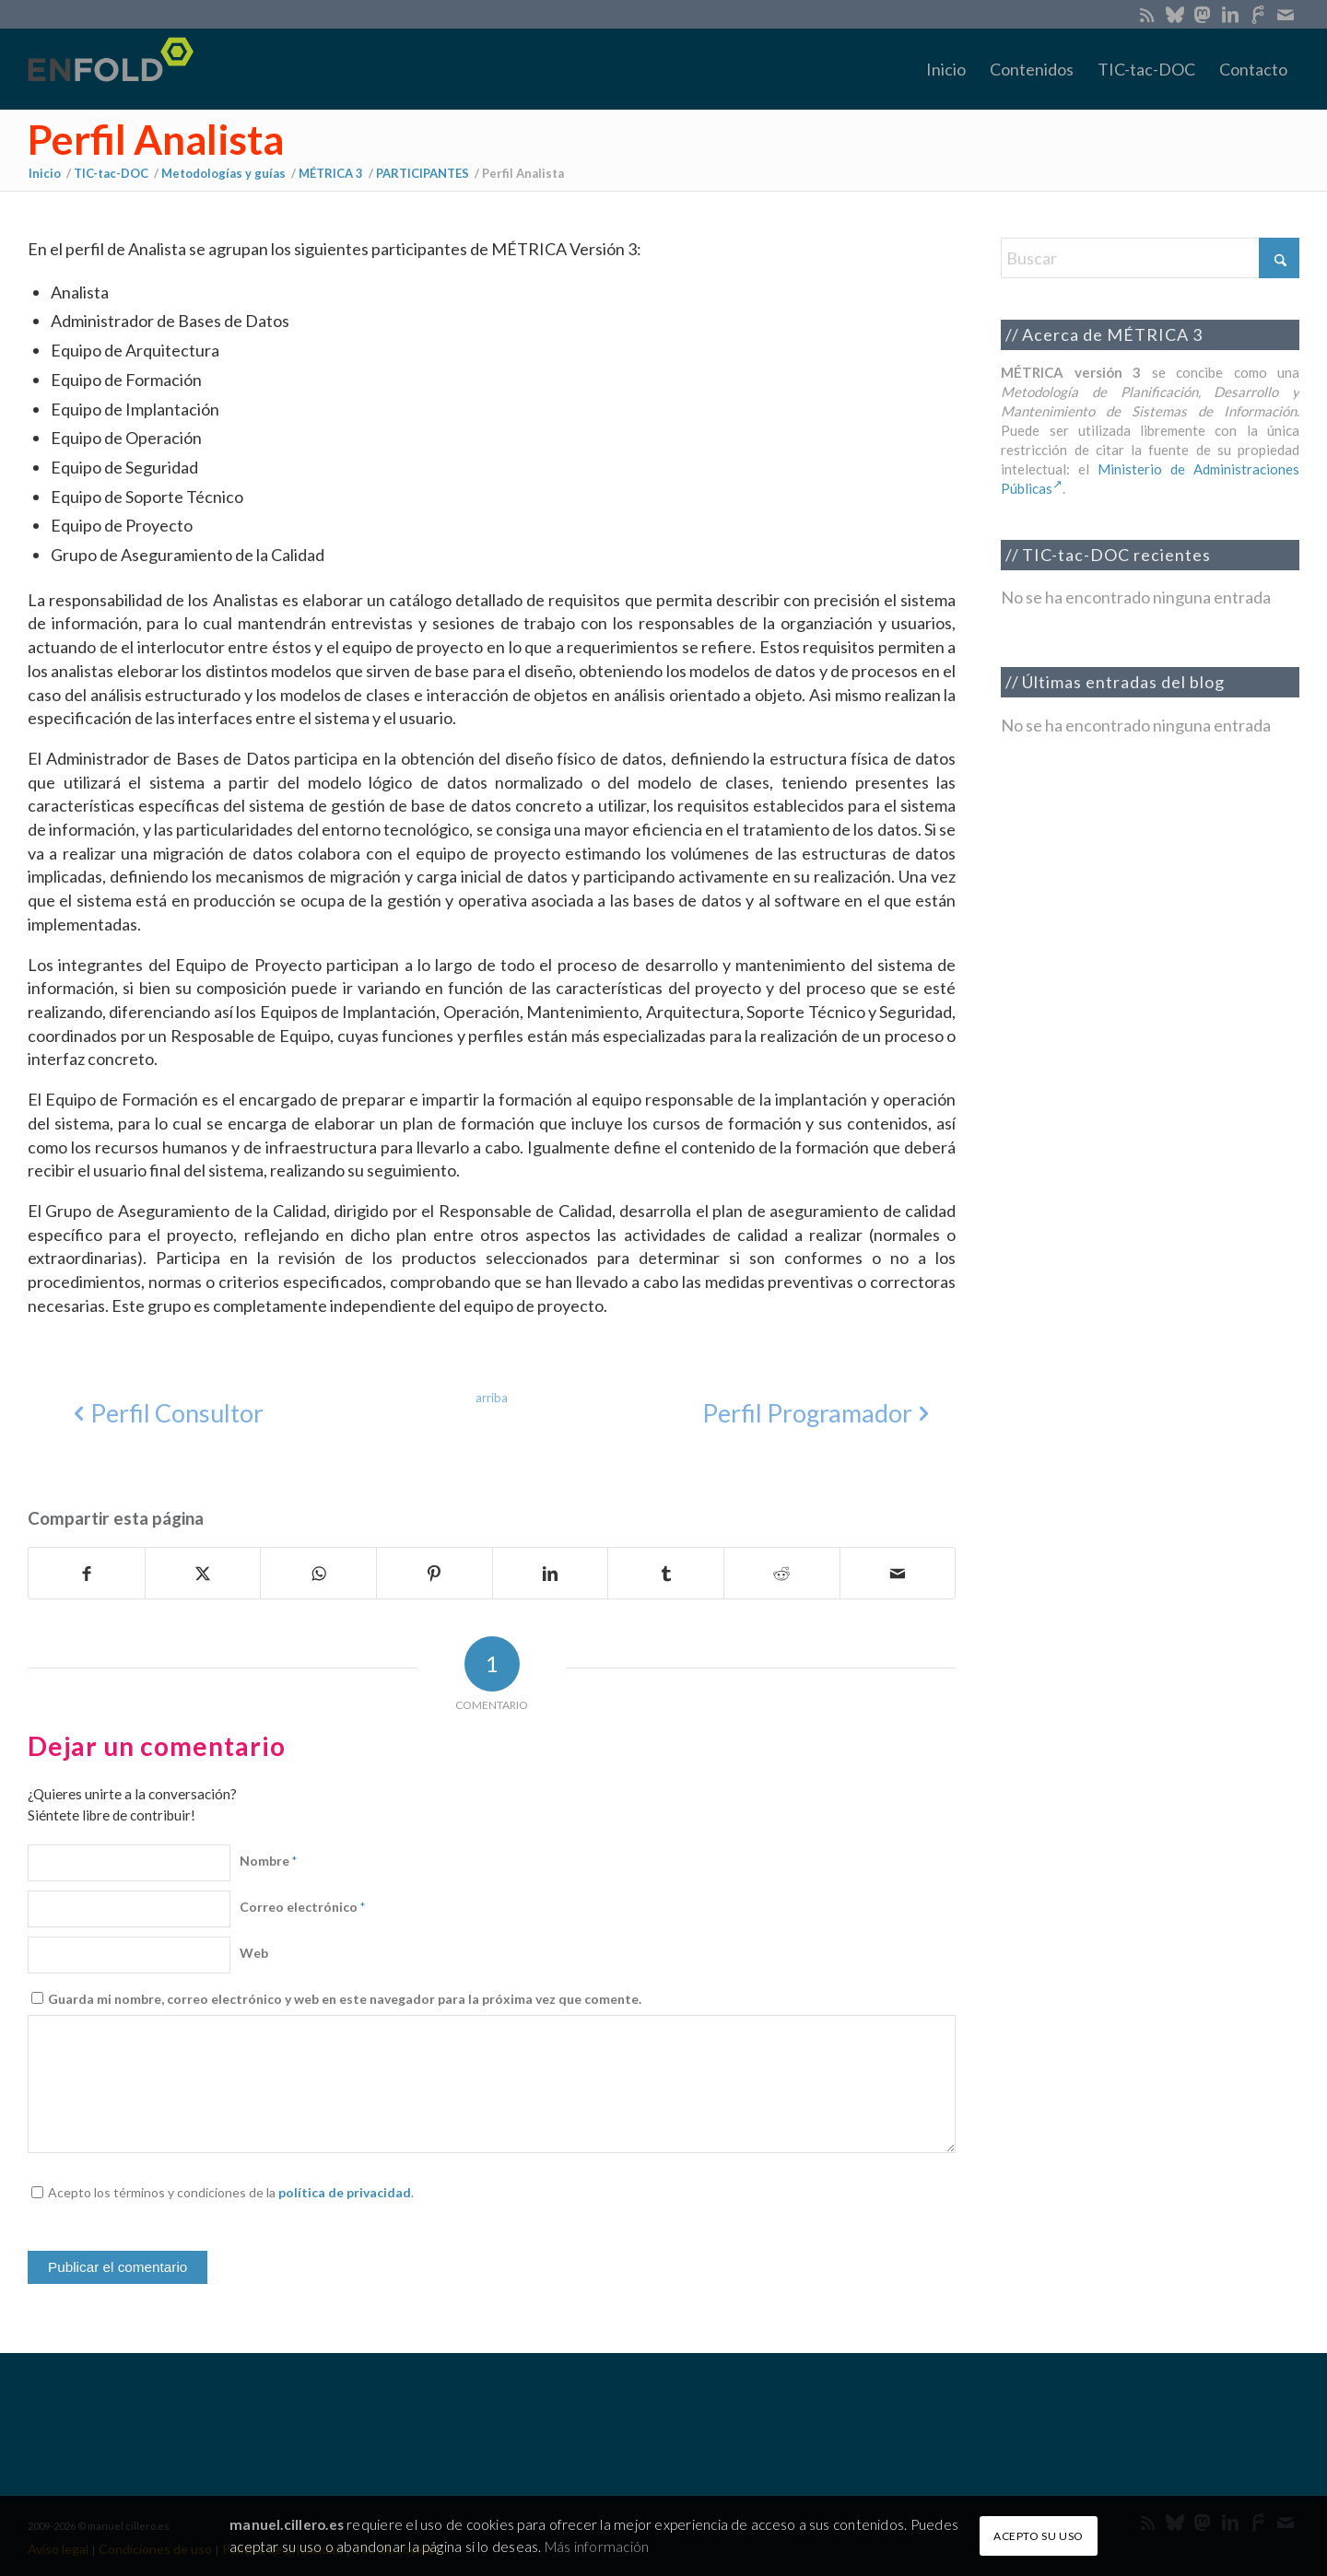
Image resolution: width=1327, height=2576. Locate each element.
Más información (597, 2546)
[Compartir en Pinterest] (434, 1573)
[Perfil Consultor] (172, 1413)
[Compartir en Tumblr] (665, 1573)
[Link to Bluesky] (1174, 14)
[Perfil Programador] (811, 1413)
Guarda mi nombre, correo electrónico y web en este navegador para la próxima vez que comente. (344, 1999)
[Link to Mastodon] (1202, 14)
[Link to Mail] (1285, 14)
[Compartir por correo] (898, 1573)
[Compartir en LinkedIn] (550, 1573)
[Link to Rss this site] (1146, 14)
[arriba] (492, 1398)
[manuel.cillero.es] (116, 69)
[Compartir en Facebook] (87, 1573)
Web (254, 1953)
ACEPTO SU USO (1038, 2536)
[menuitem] (946, 69)
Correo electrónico (302, 1906)
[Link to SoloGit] (1257, 14)
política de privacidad (344, 2192)
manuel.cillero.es (286, 2524)
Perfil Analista (156, 139)
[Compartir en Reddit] (782, 1573)
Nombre (268, 1860)
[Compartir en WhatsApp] (318, 1573)
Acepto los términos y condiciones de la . (231, 2192)
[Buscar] (1150, 258)
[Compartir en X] (203, 1573)
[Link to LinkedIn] (1229, 14)
